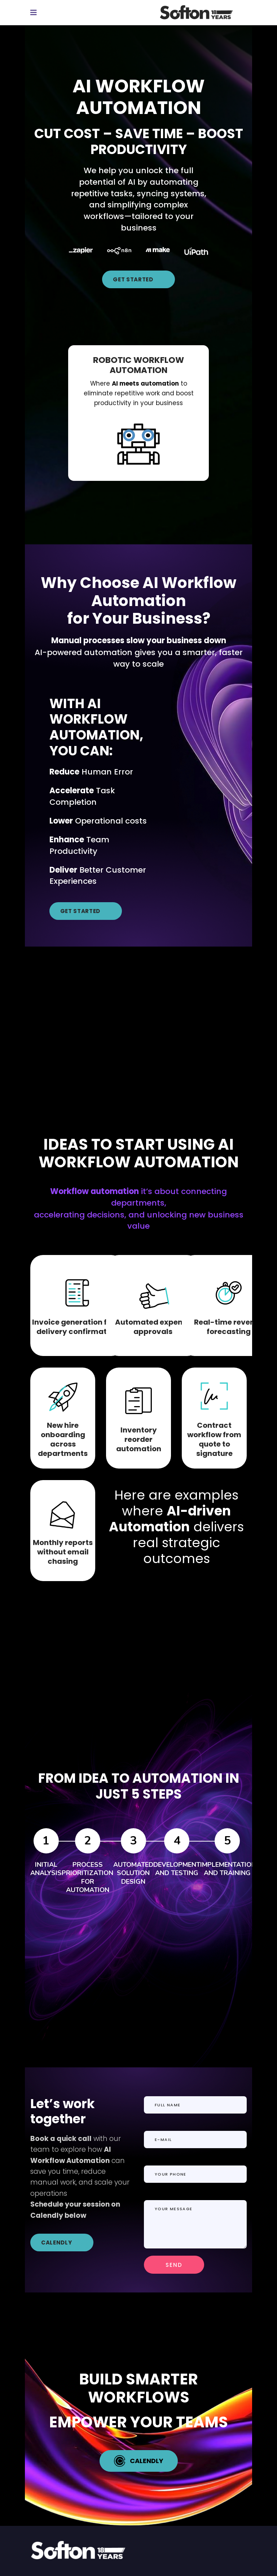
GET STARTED (133, 279)
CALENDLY (56, 2242)
